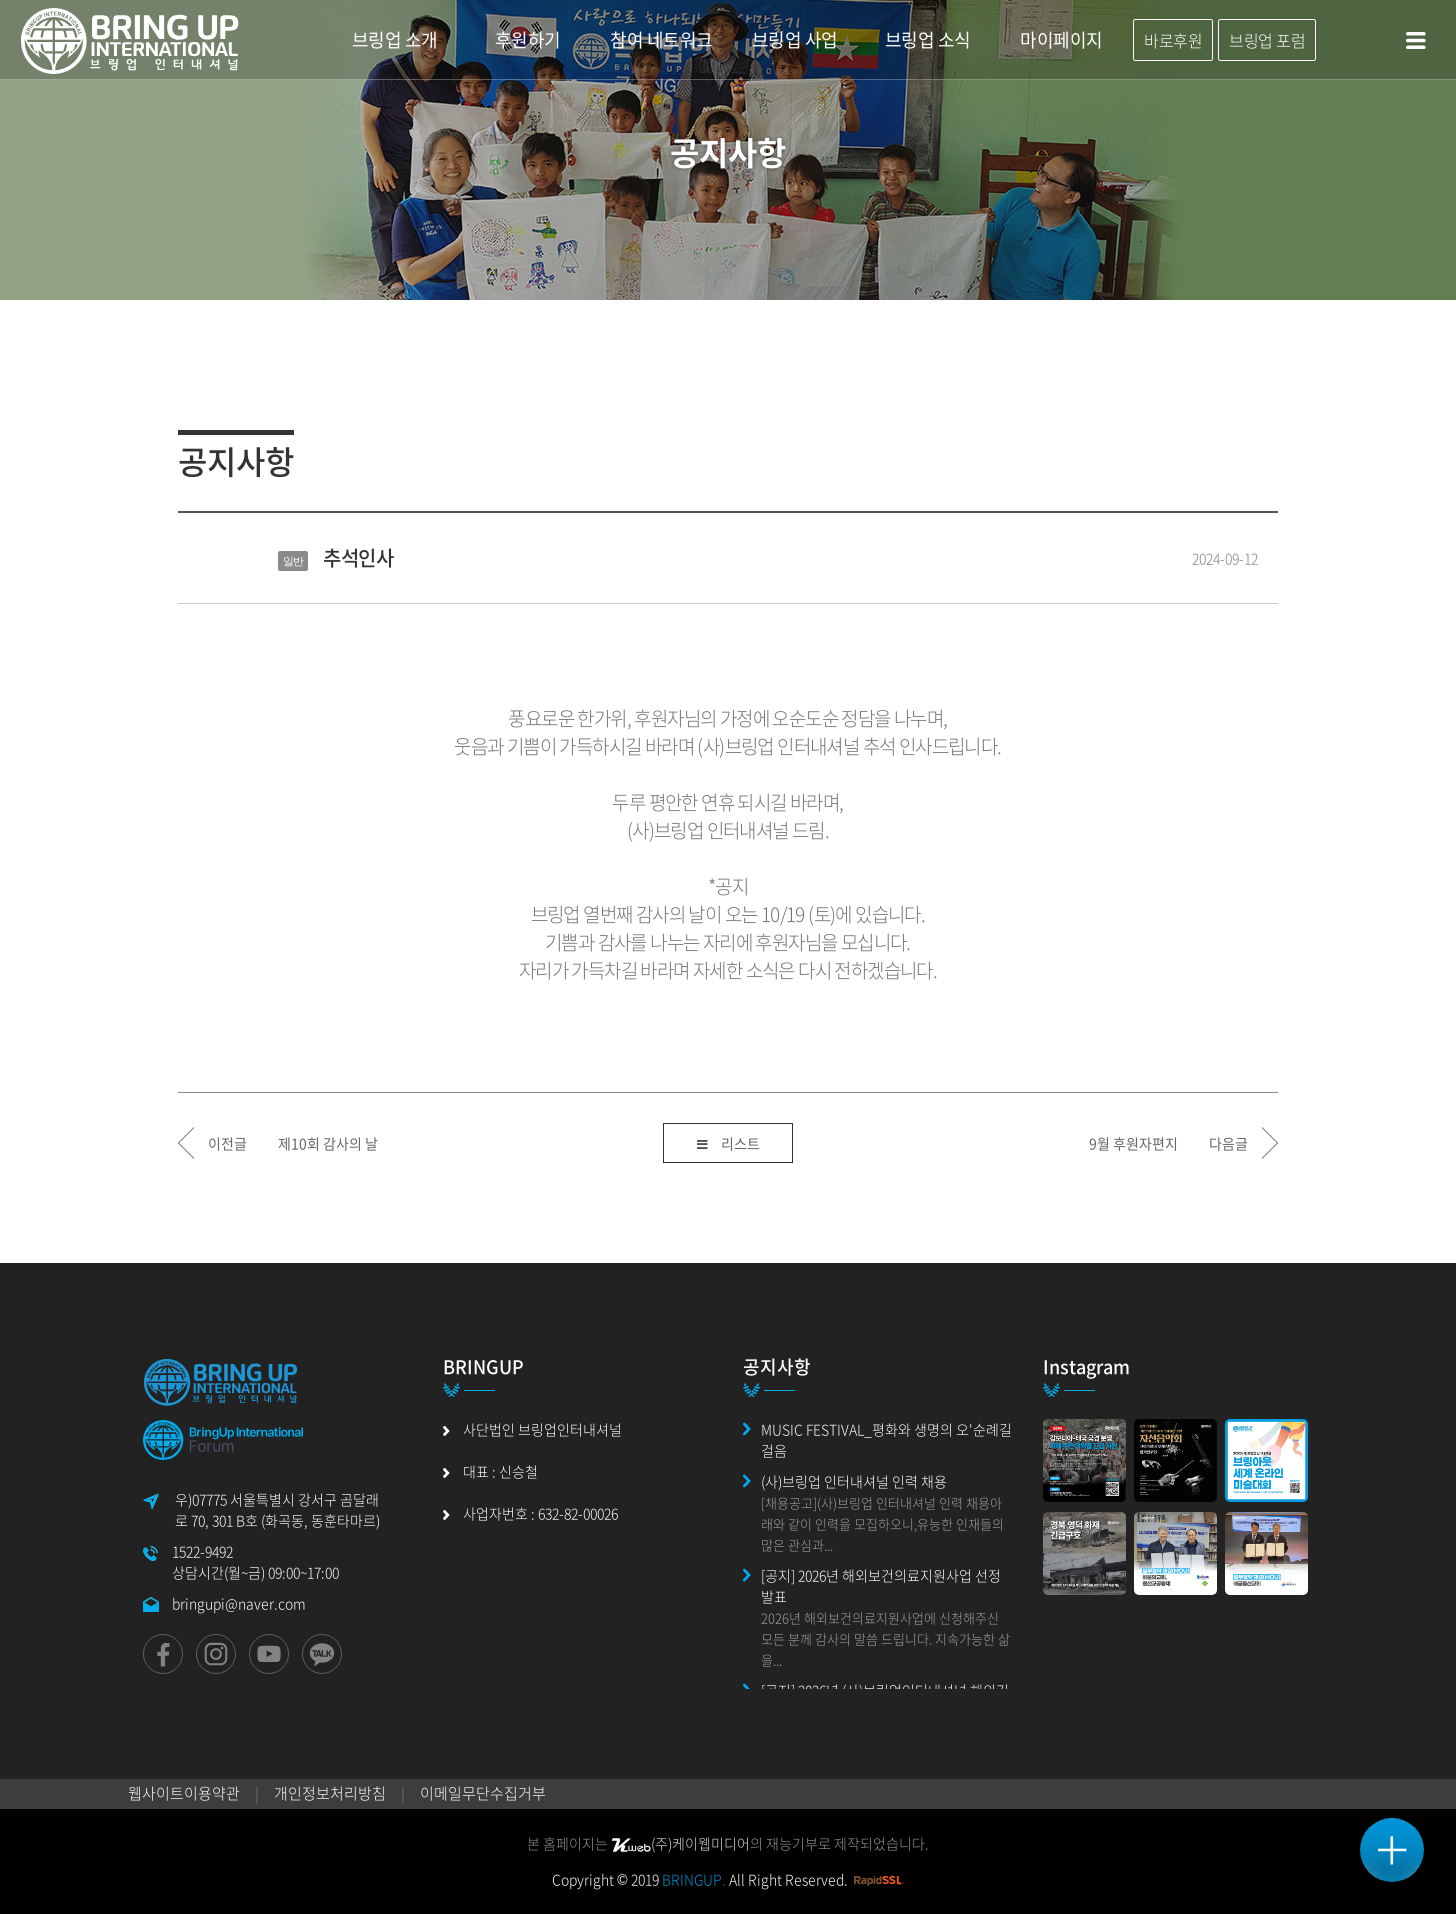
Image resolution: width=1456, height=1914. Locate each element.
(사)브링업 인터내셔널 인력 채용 (854, 1481)
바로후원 (1173, 40)
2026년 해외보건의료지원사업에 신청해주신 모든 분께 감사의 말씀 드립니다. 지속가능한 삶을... (885, 1638)
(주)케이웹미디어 (680, 1843)
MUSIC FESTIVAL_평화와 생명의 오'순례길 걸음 (886, 1439)
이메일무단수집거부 (483, 1793)
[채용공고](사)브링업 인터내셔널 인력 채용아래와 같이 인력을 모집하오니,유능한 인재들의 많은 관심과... (882, 1523)
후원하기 (528, 39)
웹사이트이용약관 (184, 1793)
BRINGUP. (694, 1879)
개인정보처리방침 (330, 1793)
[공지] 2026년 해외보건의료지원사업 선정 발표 (881, 1585)
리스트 (728, 1144)
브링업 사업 (795, 39)
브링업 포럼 (1267, 40)
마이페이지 (1061, 39)
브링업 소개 (395, 39)
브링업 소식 (928, 39)
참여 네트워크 (661, 39)
